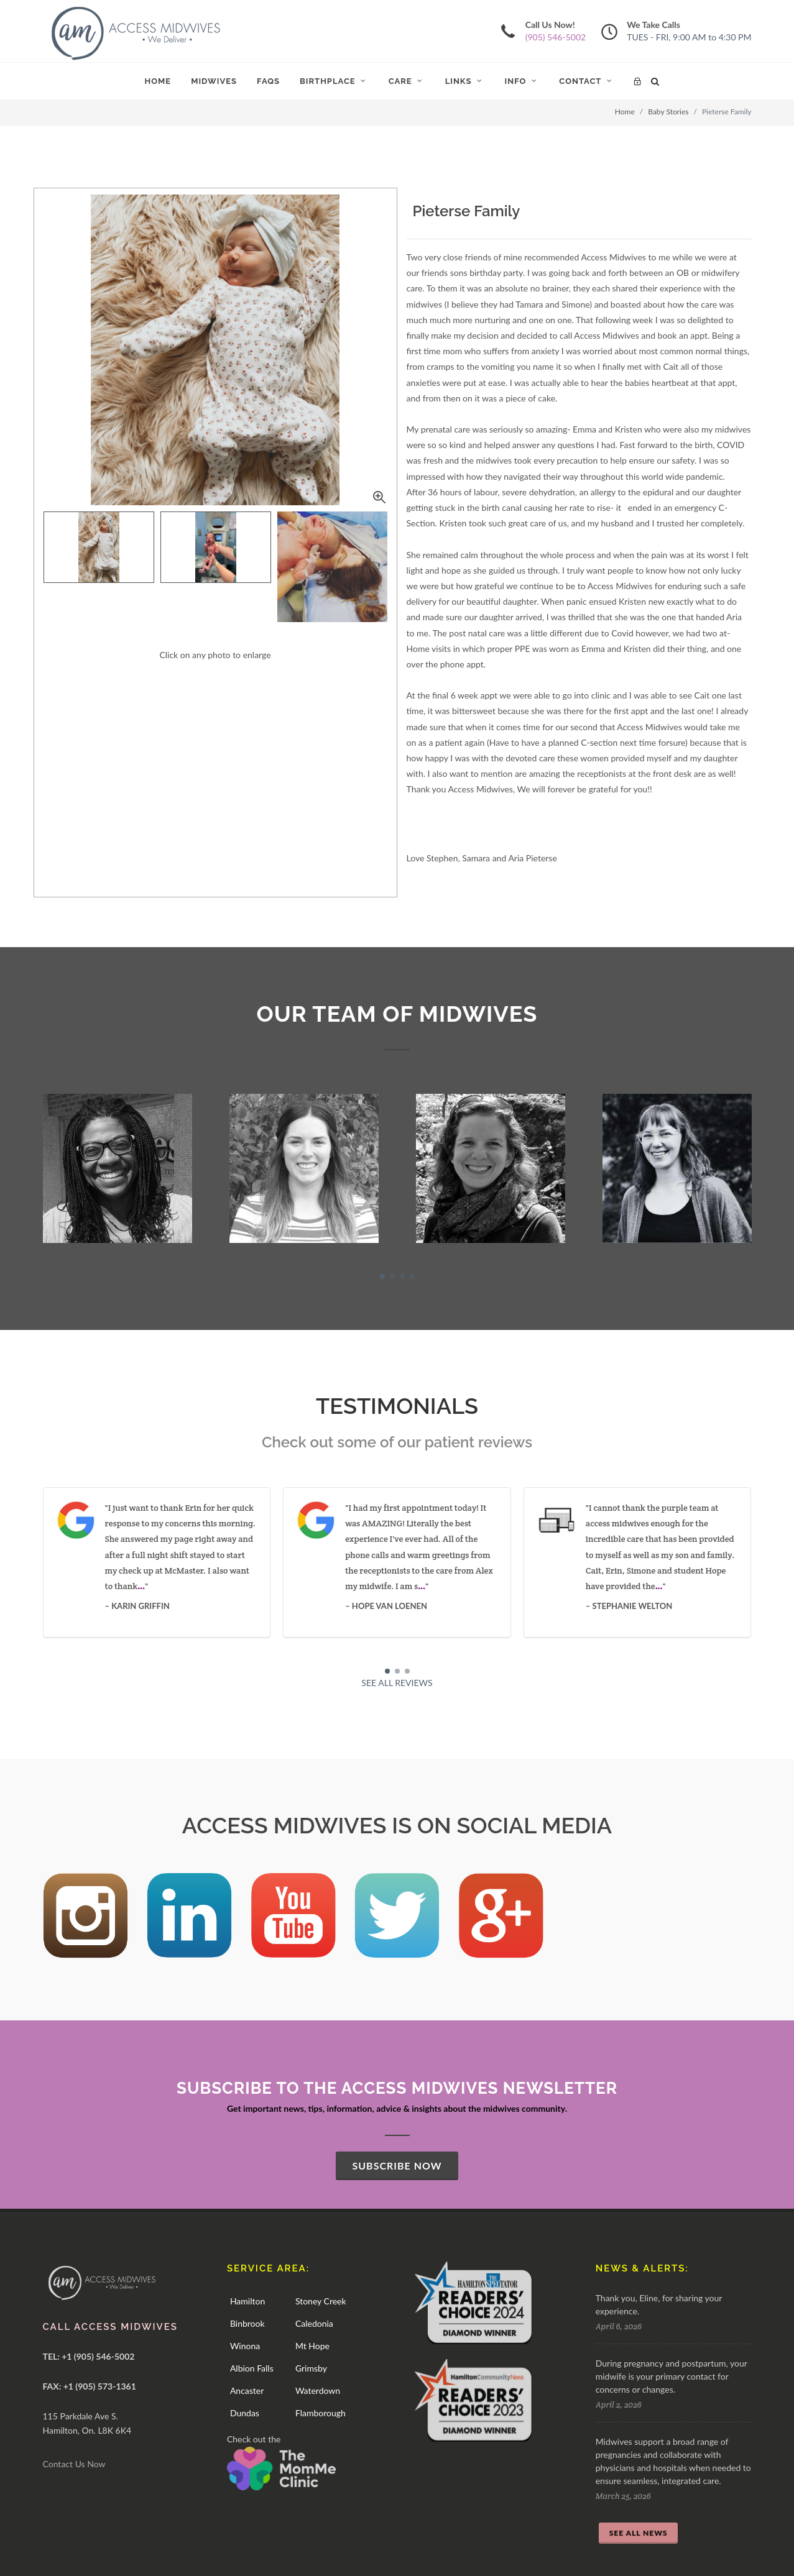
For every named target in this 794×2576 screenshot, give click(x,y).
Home (625, 111)
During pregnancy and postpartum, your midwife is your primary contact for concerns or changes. (671, 2376)
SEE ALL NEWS (638, 2532)
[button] (382, 1276)
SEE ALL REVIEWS (396, 1682)
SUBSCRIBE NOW (396, 2165)
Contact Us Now (74, 2464)
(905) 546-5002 (555, 37)
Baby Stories (668, 111)
